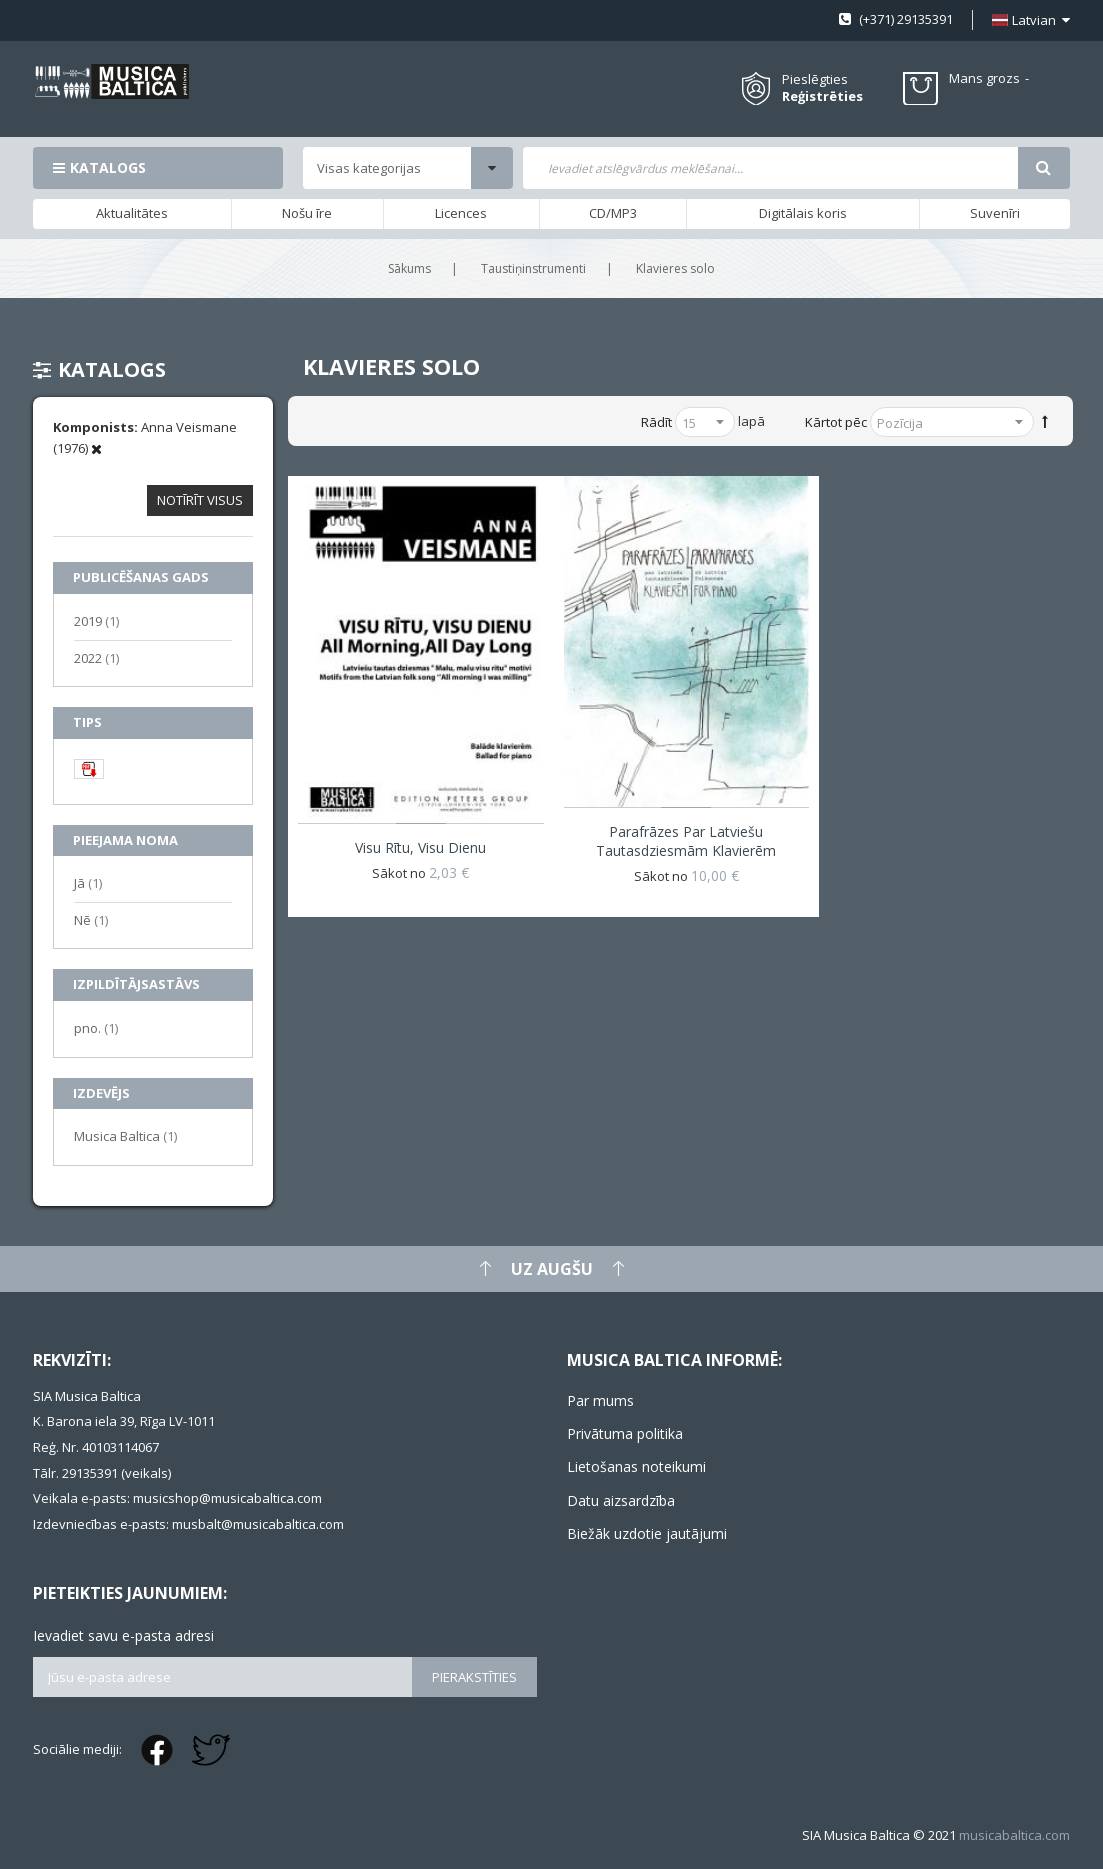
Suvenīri (995, 213)
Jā (88, 882)
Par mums (600, 1400)
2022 (96, 657)
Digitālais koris (803, 213)
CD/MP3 (613, 213)
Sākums (409, 268)
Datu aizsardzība (621, 1500)
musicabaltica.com (1014, 1835)
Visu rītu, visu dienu (420, 847)
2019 (96, 620)
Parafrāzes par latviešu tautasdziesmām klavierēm (686, 840)
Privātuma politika (625, 1433)
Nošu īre (307, 213)
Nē (91, 919)
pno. (96, 1027)
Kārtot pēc (836, 422)
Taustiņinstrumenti (533, 268)
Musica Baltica (125, 1135)
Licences (461, 213)
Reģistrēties (822, 96)
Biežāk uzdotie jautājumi (647, 1533)
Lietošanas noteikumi (636, 1466)
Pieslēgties (815, 79)
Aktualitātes (132, 213)
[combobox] (770, 168)
